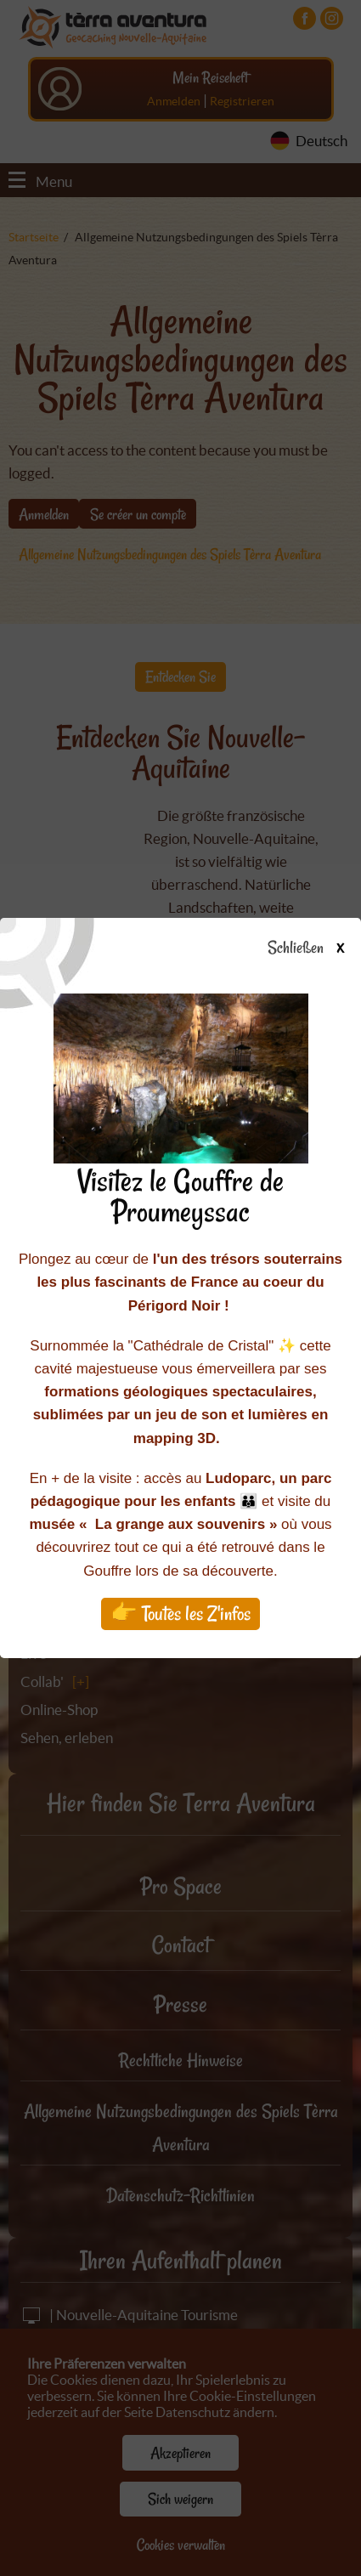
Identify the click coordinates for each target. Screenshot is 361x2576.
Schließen (320, 948)
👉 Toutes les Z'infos (180, 1613)
